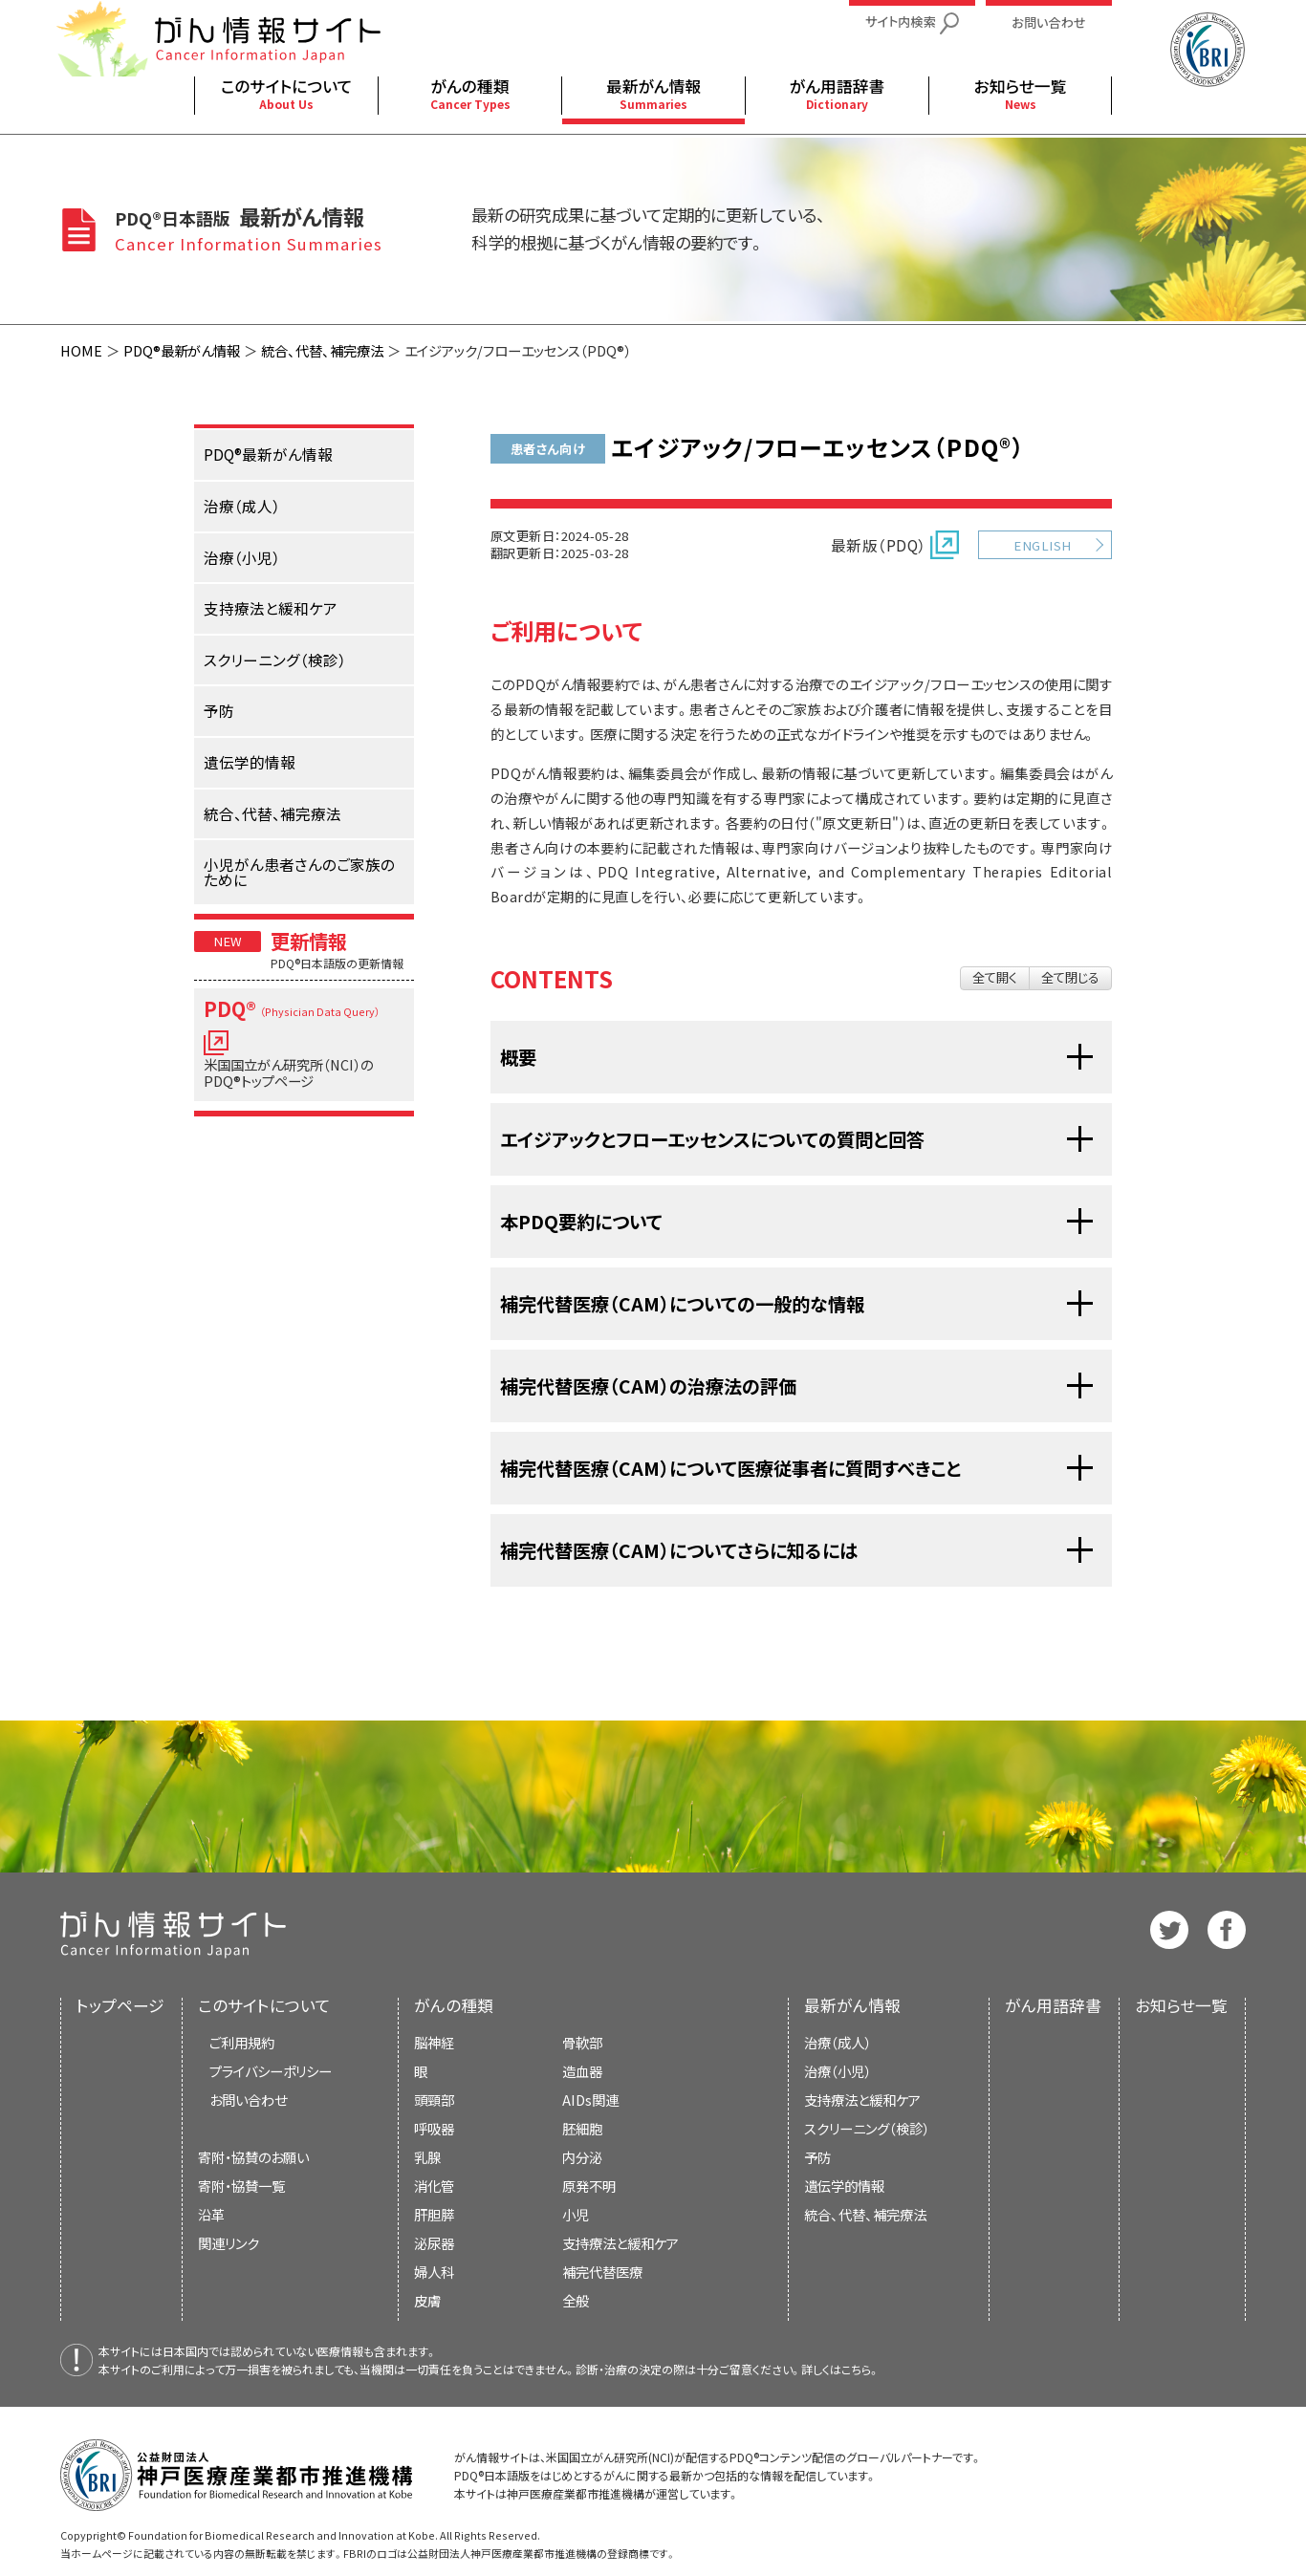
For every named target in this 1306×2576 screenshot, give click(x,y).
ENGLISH (1042, 545)
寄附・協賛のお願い (253, 2157)
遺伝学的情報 (844, 2186)
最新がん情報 (852, 2005)
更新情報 (309, 940)
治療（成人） (837, 2042)
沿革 (211, 2214)
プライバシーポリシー (270, 2071)
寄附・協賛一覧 (241, 2186)
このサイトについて (264, 2005)
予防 (817, 2157)
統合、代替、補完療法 (322, 350)
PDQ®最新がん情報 (181, 350)
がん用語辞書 (1053, 2005)
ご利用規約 (241, 2042)
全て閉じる (1070, 977)
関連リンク (228, 2243)
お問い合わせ (248, 2099)
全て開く (994, 977)
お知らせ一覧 (1181, 2005)
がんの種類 (453, 2005)
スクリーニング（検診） (866, 2128)
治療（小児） (837, 2071)
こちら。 (860, 2369)
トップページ (120, 2005)
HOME (81, 350)
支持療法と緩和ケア (862, 2099)
